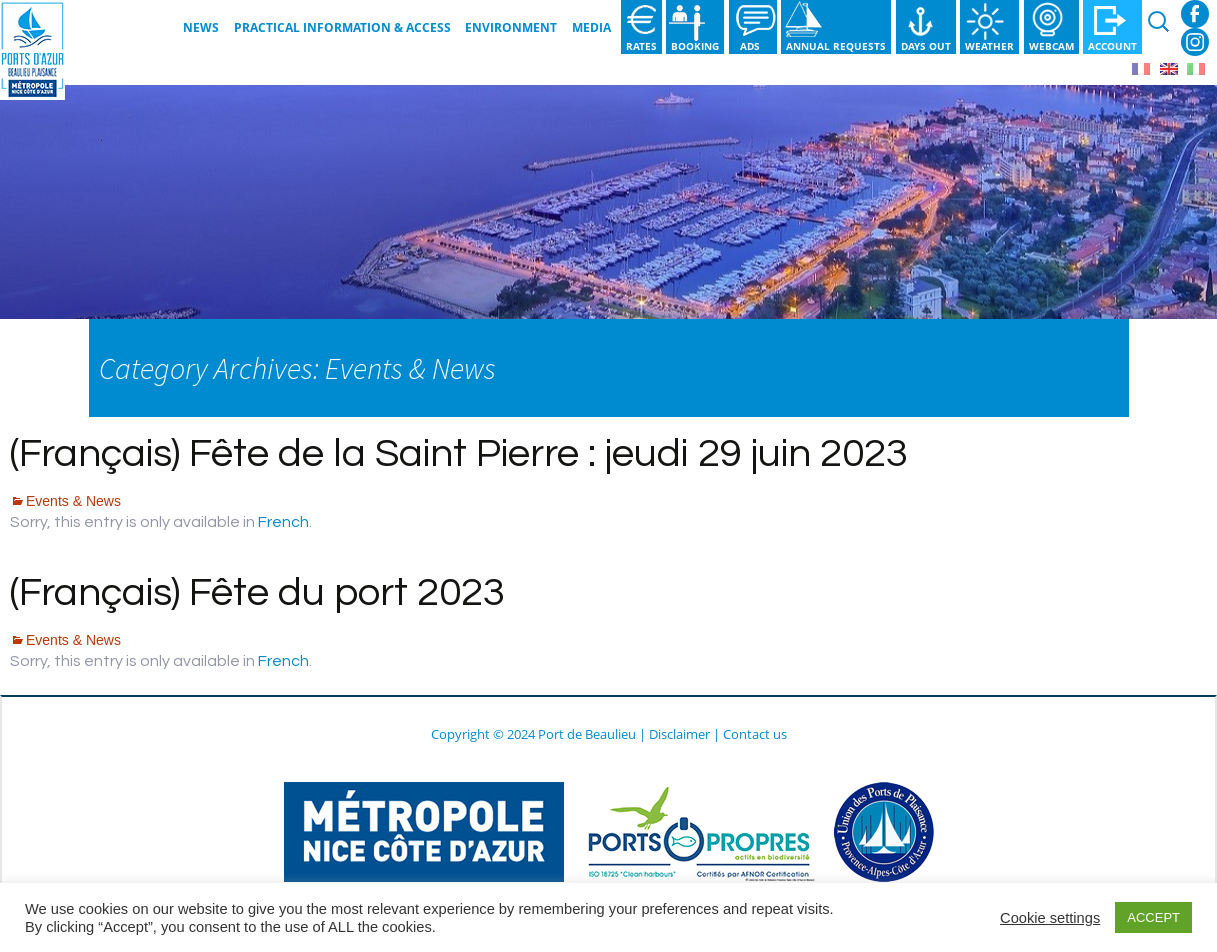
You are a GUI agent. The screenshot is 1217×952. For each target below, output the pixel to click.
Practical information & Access (342, 27)
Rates (641, 46)
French (283, 522)
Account (1112, 46)
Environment (511, 27)
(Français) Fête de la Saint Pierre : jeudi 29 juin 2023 (459, 453)
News (201, 27)
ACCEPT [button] (1153, 917)
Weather (989, 46)
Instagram (1195, 42)
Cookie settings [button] (1050, 918)
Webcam (1051, 46)
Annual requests (836, 46)
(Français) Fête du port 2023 (257, 592)
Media (591, 27)
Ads (753, 46)
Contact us (755, 734)
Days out (926, 46)
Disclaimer (679, 734)
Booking (695, 46)
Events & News (73, 501)
